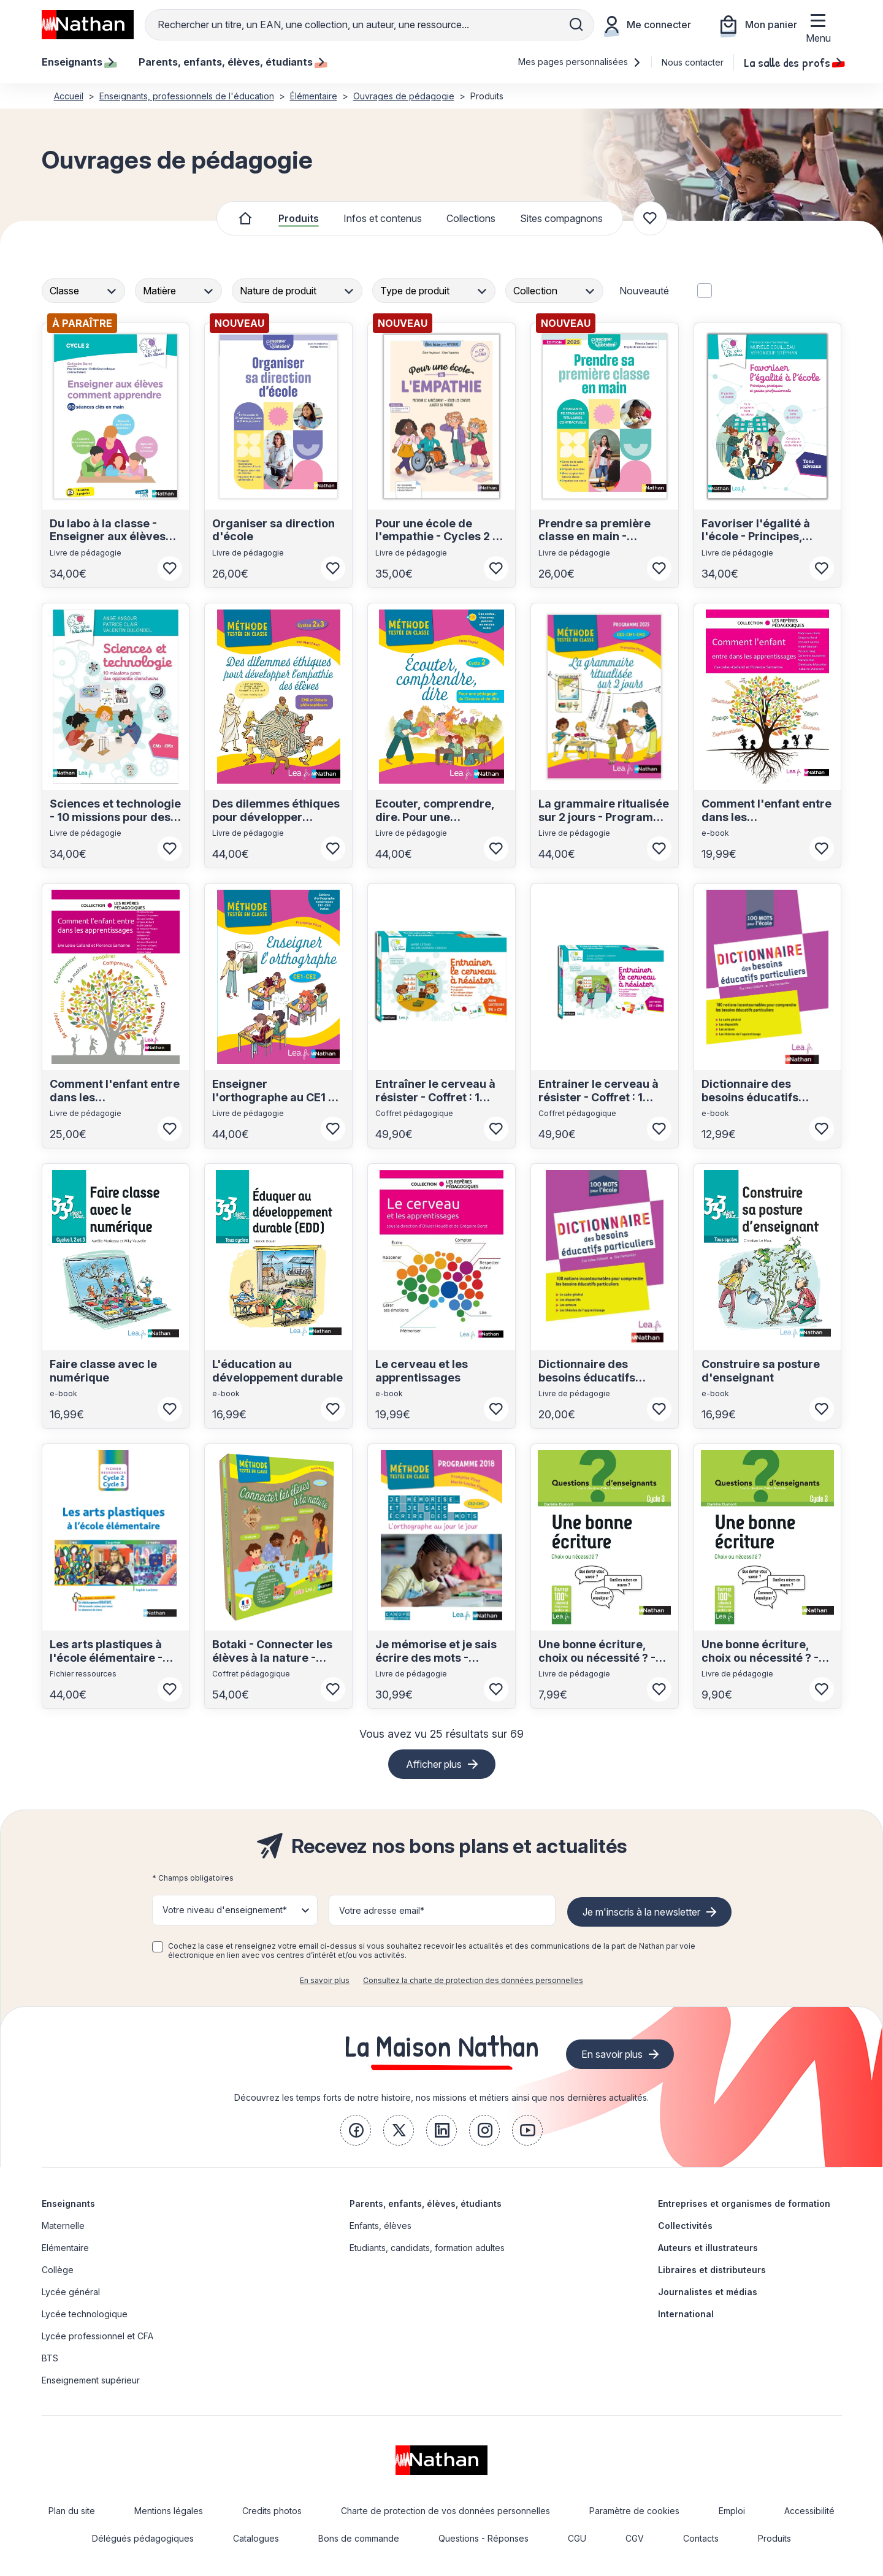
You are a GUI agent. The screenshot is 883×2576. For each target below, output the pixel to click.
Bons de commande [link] (358, 2538)
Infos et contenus (382, 218)
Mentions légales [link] (168, 2510)
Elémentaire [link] (65, 2247)
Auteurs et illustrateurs (708, 2247)
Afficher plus (434, 1764)
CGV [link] (634, 2538)
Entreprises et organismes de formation (744, 2203)
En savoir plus (325, 1980)
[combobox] (85, 290)
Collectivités (685, 2225)
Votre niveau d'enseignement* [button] (224, 1910)
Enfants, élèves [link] (380, 2225)
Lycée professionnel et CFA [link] (97, 2336)
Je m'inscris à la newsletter (641, 1912)
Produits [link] (774, 2538)
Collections (470, 218)
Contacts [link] (701, 2538)
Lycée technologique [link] (85, 2314)
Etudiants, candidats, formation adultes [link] (427, 2247)
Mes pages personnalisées (579, 61)
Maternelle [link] (63, 2225)
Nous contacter (693, 62)
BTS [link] (50, 2358)
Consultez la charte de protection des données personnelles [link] (473, 1980)
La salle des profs (793, 62)
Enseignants (68, 2203)
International (686, 2314)
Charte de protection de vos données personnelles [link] (445, 2510)
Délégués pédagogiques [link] (143, 2538)
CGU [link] (577, 2538)
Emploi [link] (732, 2510)
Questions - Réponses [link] (483, 2538)
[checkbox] (157, 1946)
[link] (355, 2130)
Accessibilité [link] (809, 2510)
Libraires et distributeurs (712, 2270)
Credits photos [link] (272, 2510)
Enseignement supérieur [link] (91, 2380)
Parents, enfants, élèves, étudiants (426, 2203)
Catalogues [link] (256, 2538)
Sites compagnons (561, 218)
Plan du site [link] (71, 2510)
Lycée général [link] (71, 2292)
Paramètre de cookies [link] (634, 2510)
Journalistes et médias (707, 2292)
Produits (298, 218)
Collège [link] (58, 2270)
